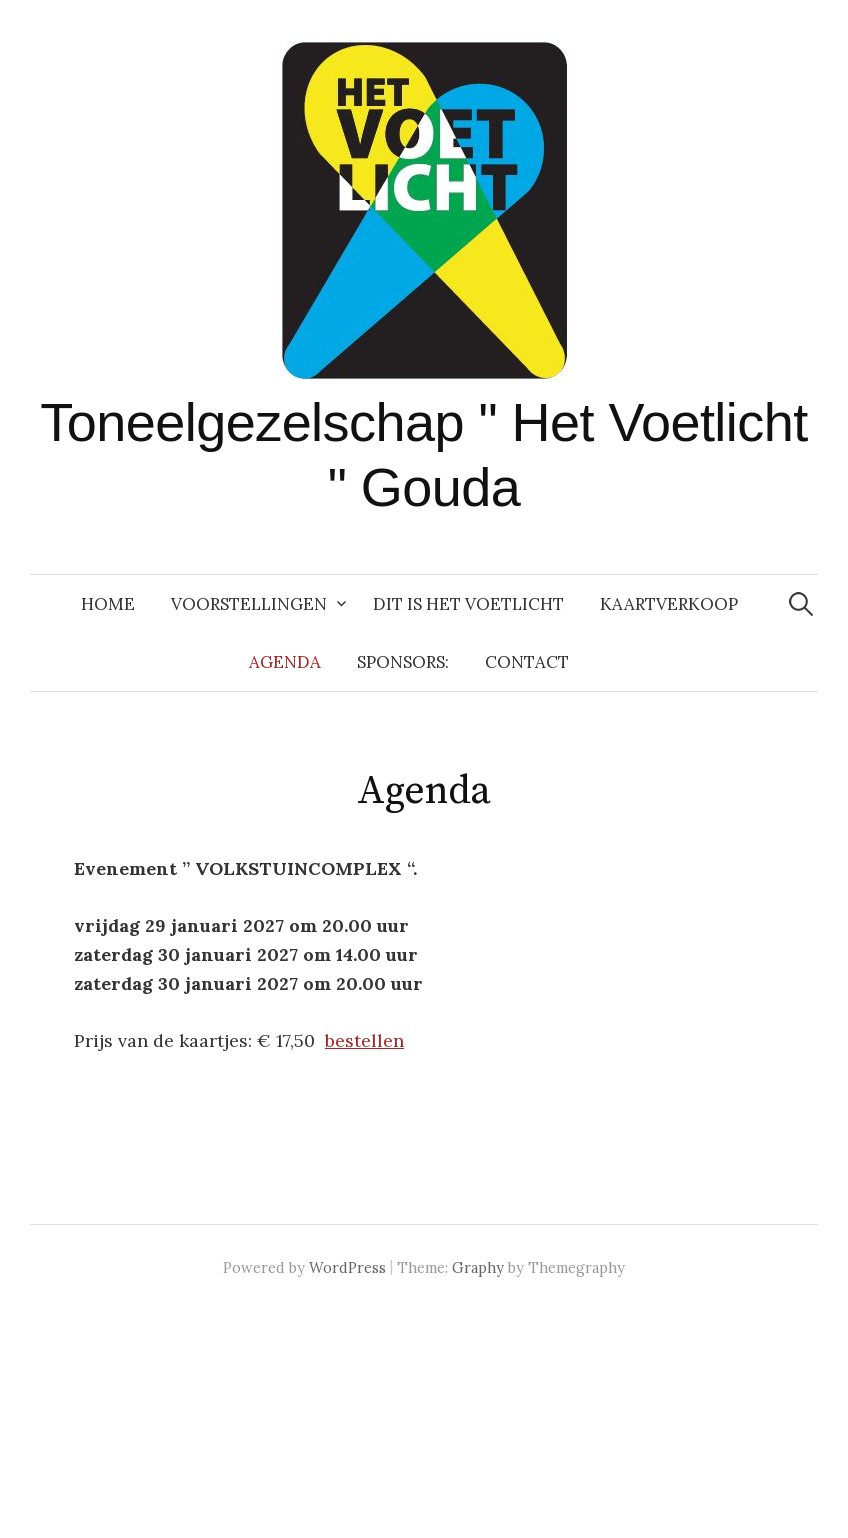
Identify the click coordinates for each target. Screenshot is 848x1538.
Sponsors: (403, 662)
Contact (527, 662)
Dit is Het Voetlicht (468, 604)
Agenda (285, 662)
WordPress (347, 1267)
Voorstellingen (249, 604)
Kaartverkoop (669, 604)
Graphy (478, 1267)
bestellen (364, 1040)
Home (108, 604)
